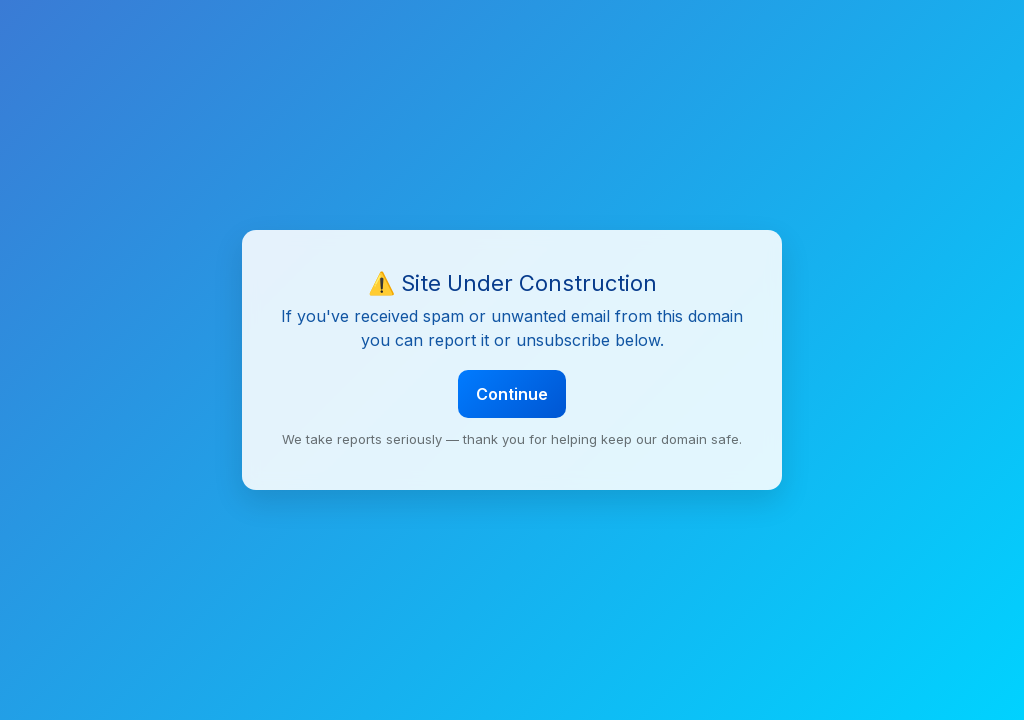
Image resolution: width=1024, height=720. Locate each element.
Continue (512, 394)
